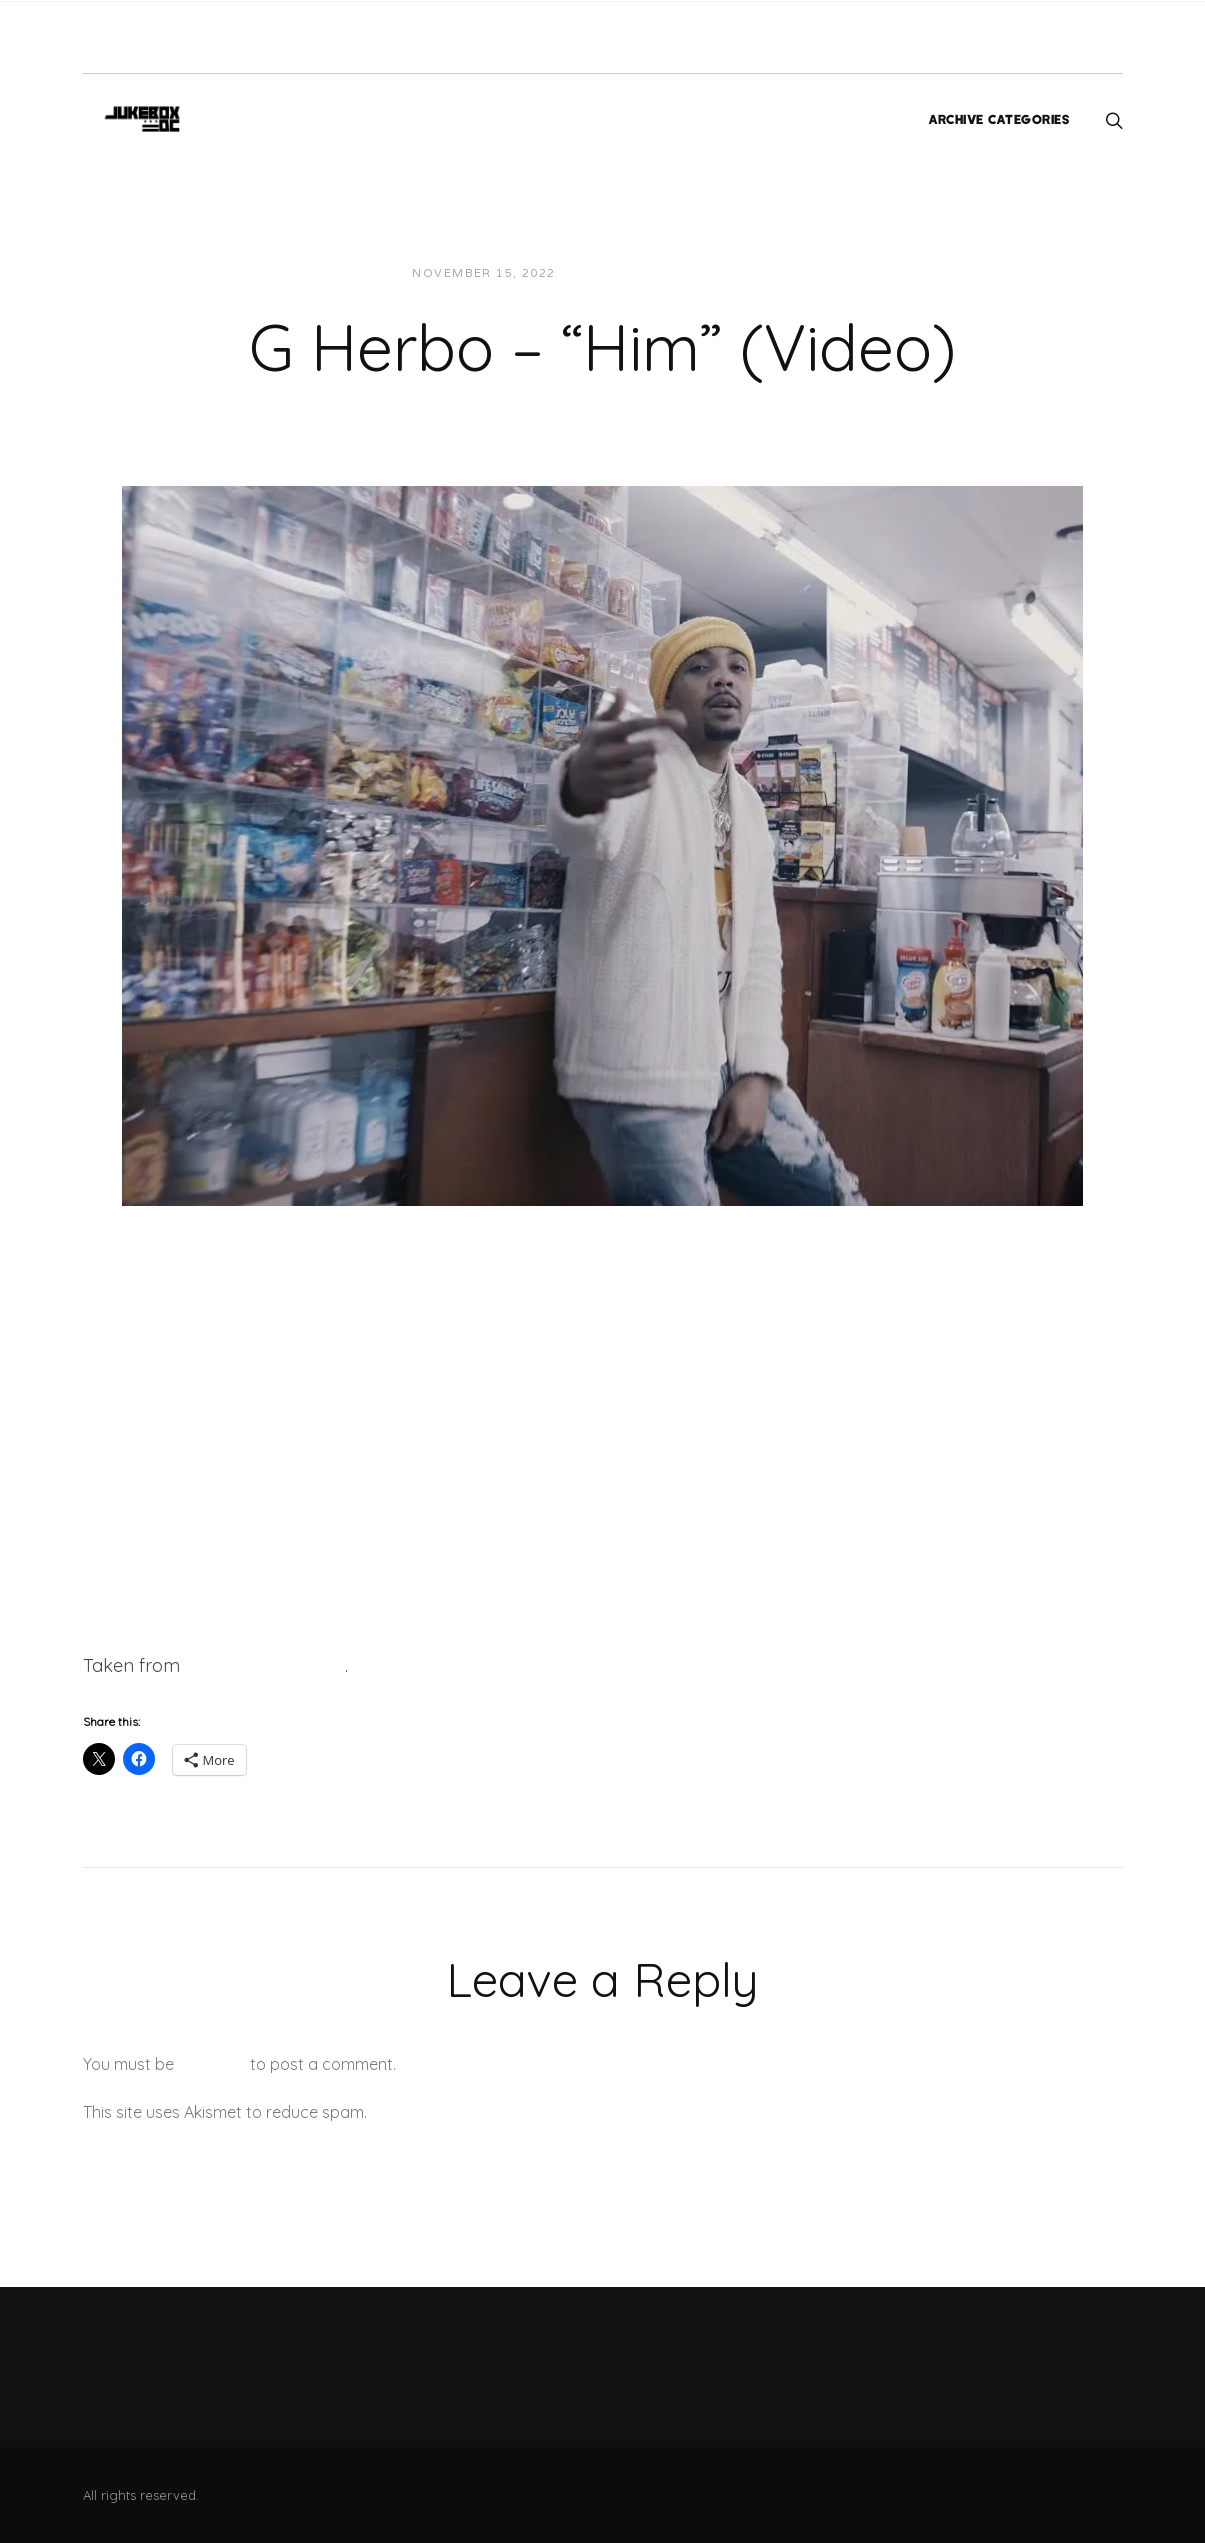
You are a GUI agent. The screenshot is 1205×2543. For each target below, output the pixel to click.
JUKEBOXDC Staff (639, 273)
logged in (212, 2064)
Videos (751, 273)
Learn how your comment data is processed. (536, 2112)
